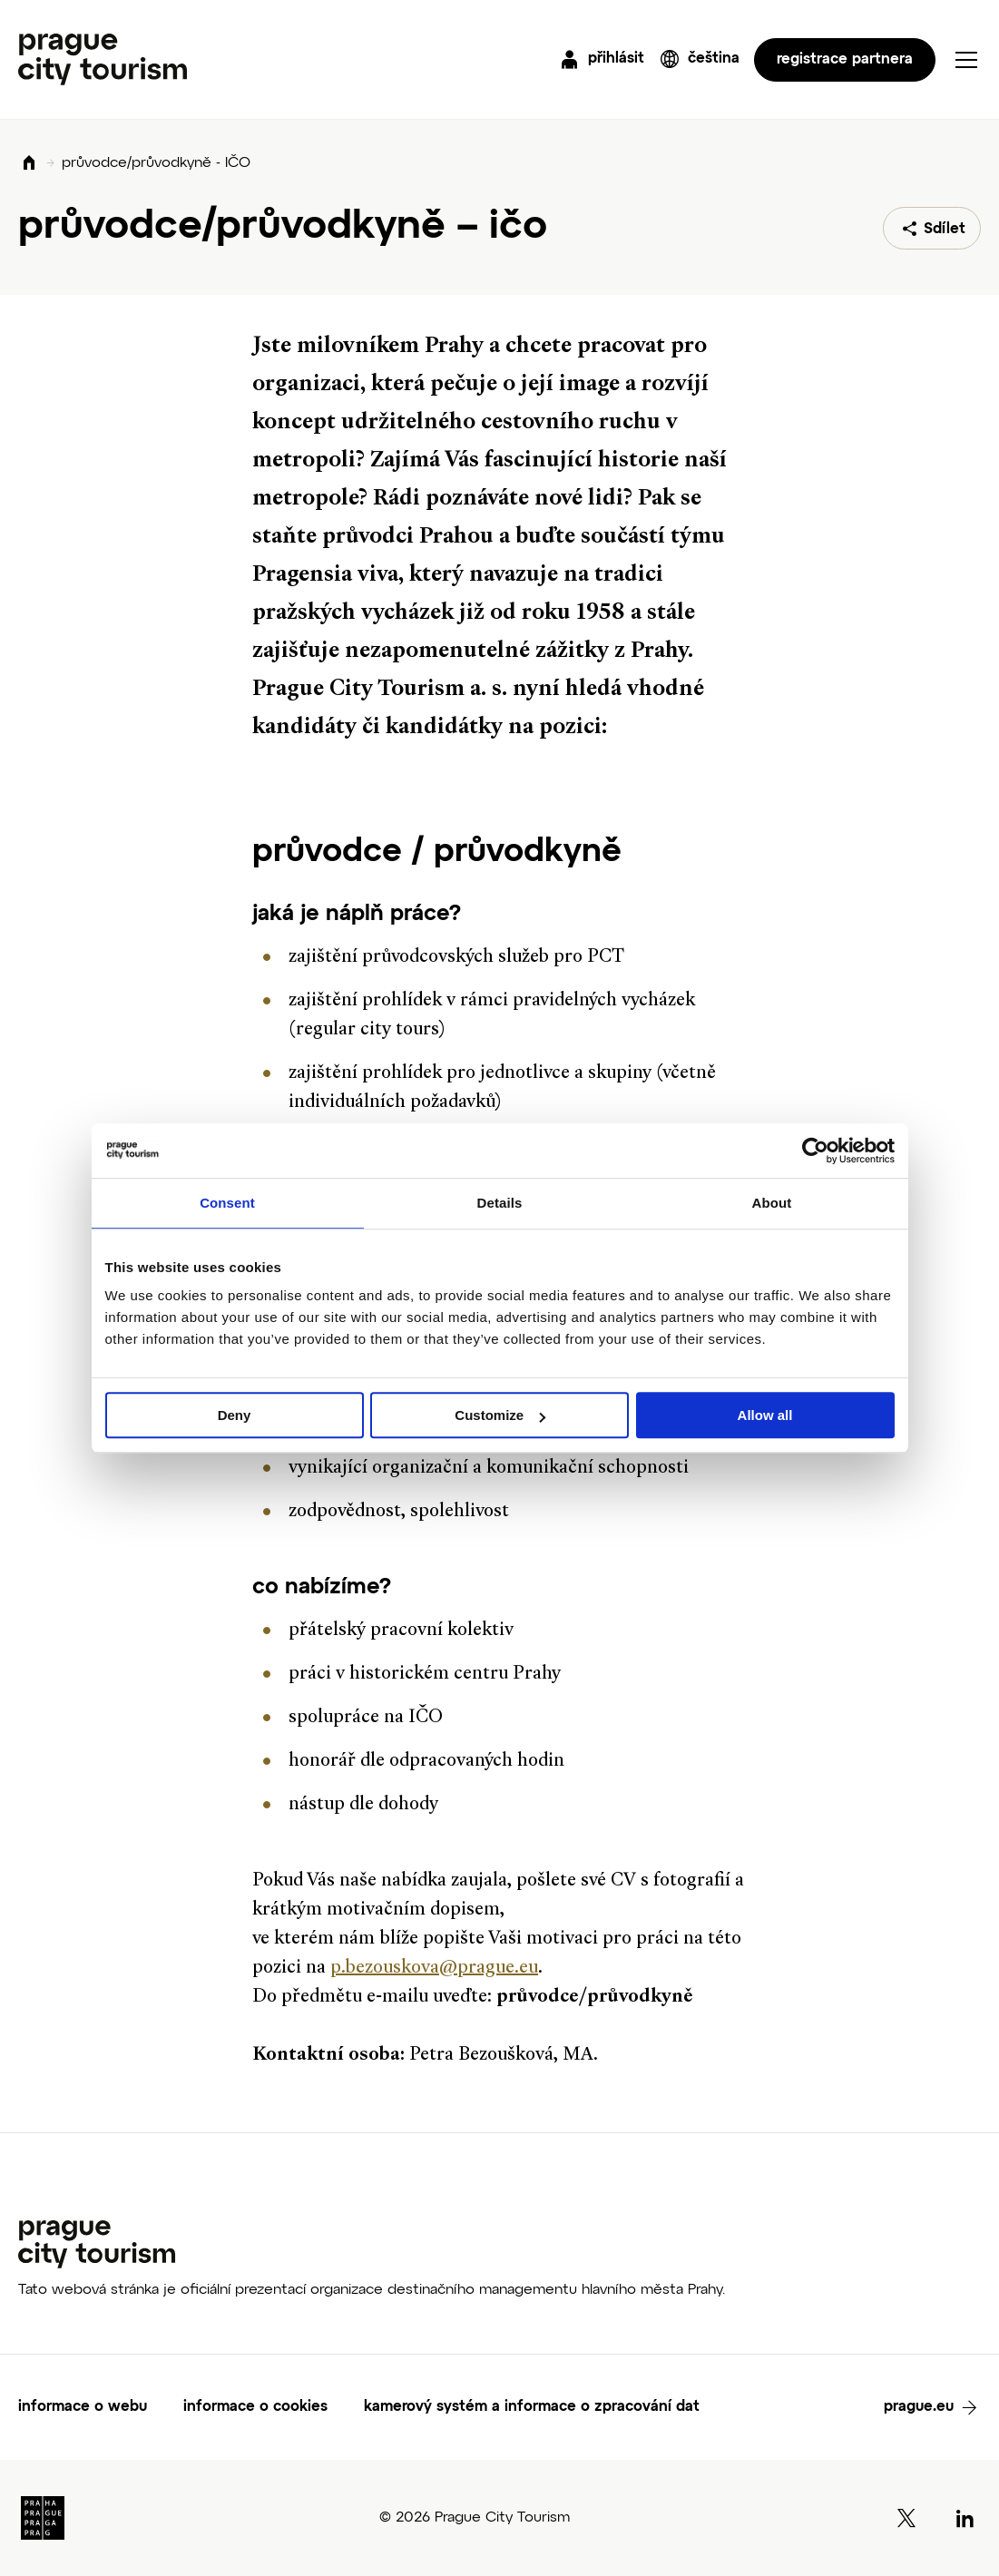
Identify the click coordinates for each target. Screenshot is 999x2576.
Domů (29, 163)
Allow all (765, 1415)
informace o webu (82, 2407)
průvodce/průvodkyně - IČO (156, 163)
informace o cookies (255, 2407)
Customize (500, 1415)
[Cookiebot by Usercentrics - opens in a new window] (815, 1150)
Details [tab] (500, 1202)
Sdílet (944, 230)
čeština (713, 59)
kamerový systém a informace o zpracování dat (532, 2407)
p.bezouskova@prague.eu (434, 1969)
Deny (234, 1415)
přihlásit (616, 59)
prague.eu (919, 2407)
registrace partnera (845, 60)
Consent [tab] (227, 1202)
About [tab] (772, 1202)
